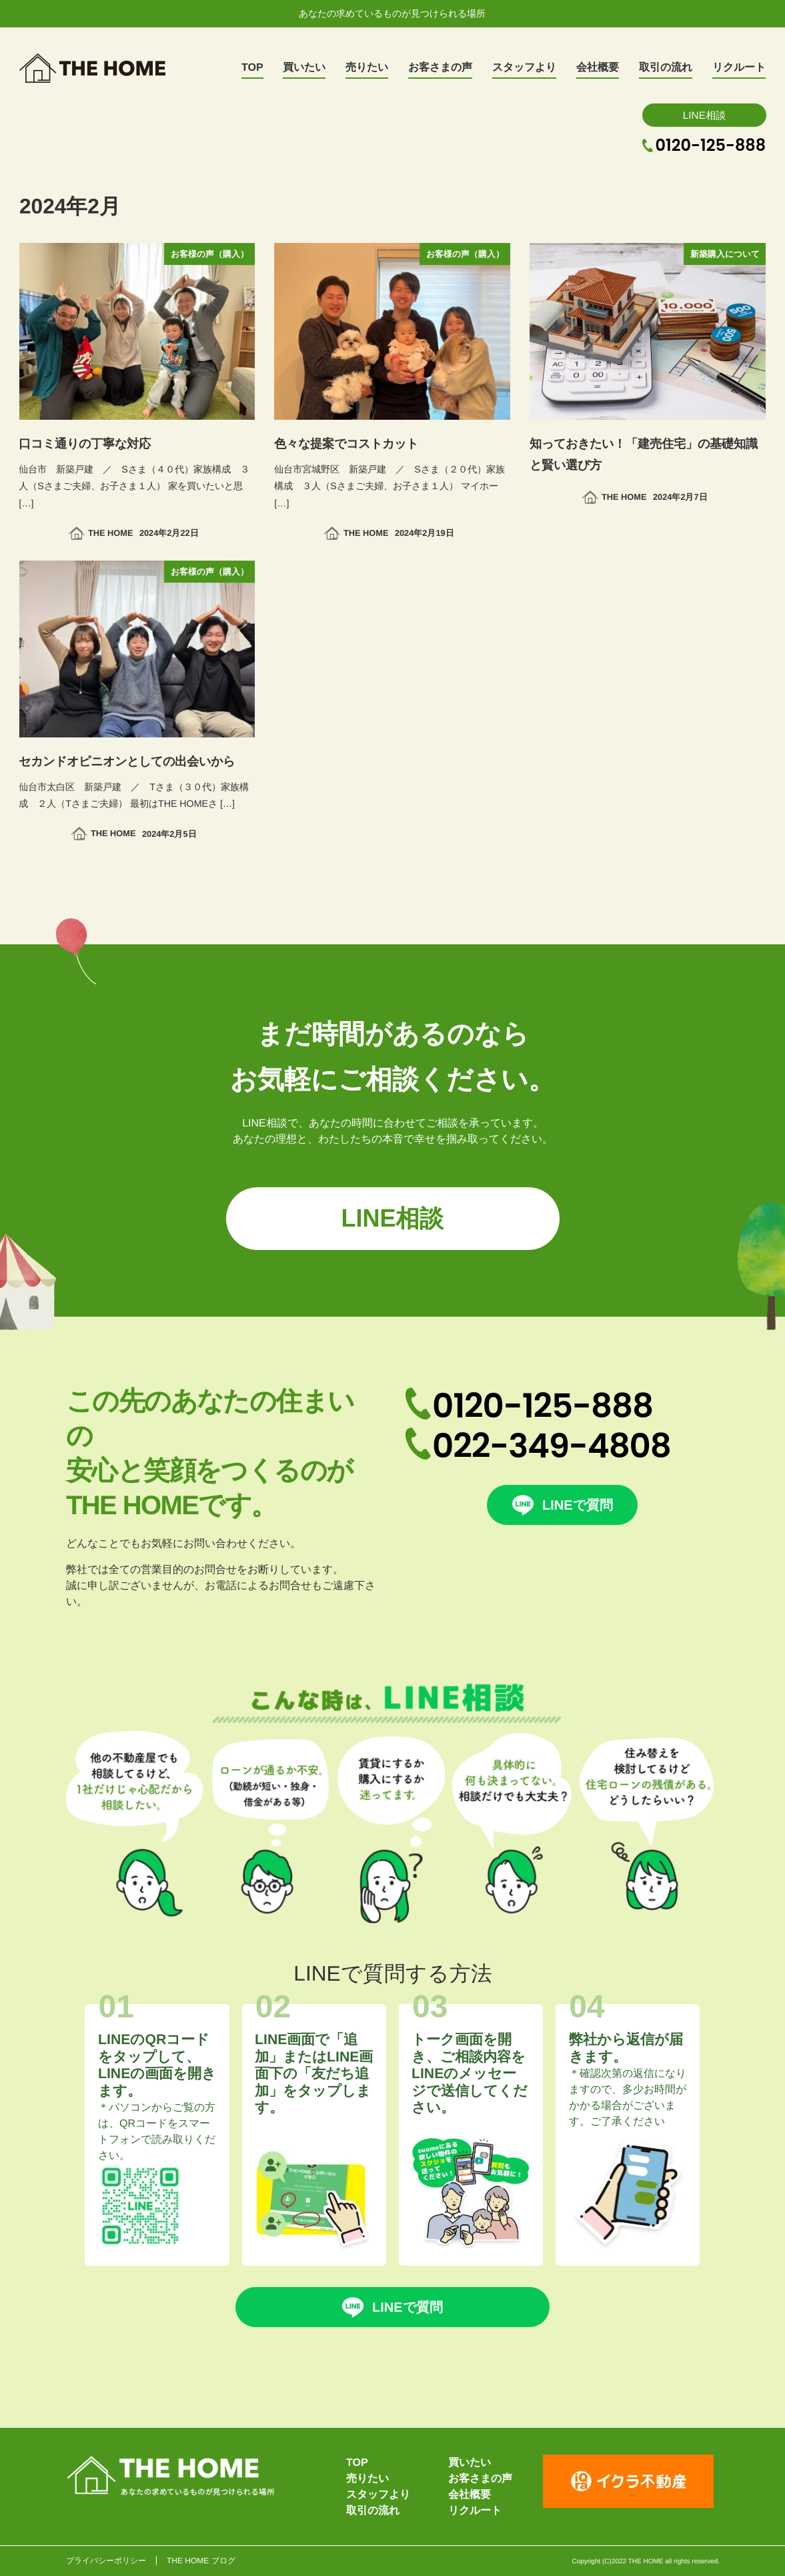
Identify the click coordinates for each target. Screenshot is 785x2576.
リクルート (475, 2510)
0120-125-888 (711, 145)
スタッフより (378, 2494)
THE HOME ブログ (200, 2560)
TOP (357, 2462)
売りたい (367, 2478)
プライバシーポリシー (105, 2560)
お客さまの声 (480, 2478)
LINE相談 (704, 114)
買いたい (469, 2462)
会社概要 (469, 2494)
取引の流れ (373, 2510)
